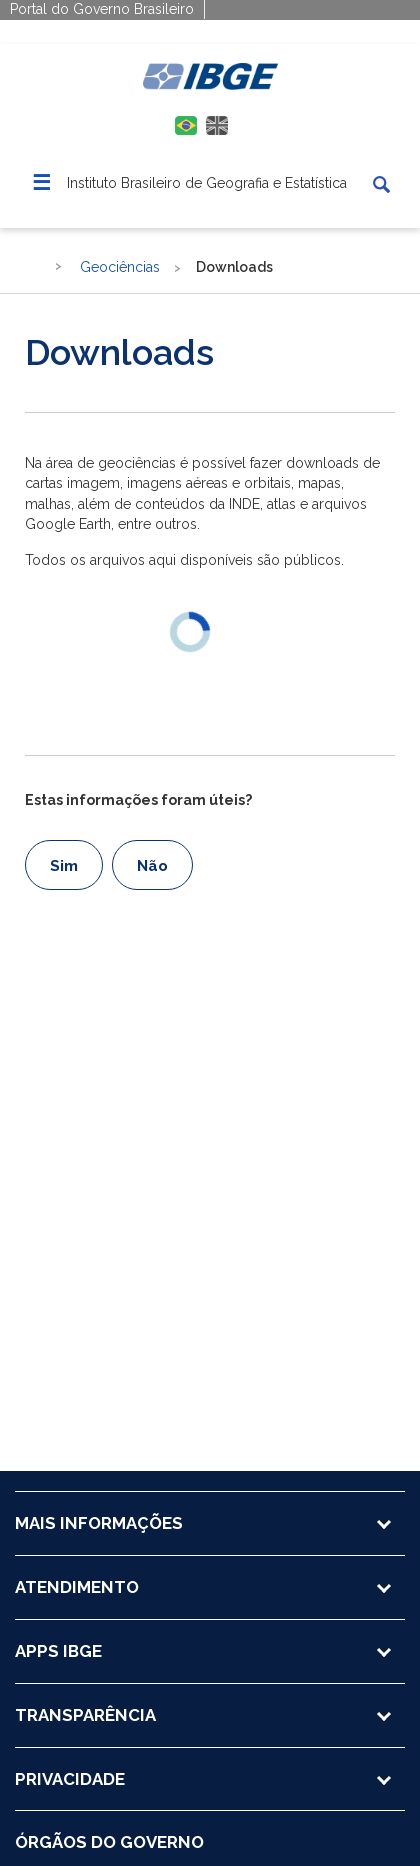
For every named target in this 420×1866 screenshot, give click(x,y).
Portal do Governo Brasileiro (102, 9)
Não (152, 866)
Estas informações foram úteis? (138, 800)
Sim (64, 866)
